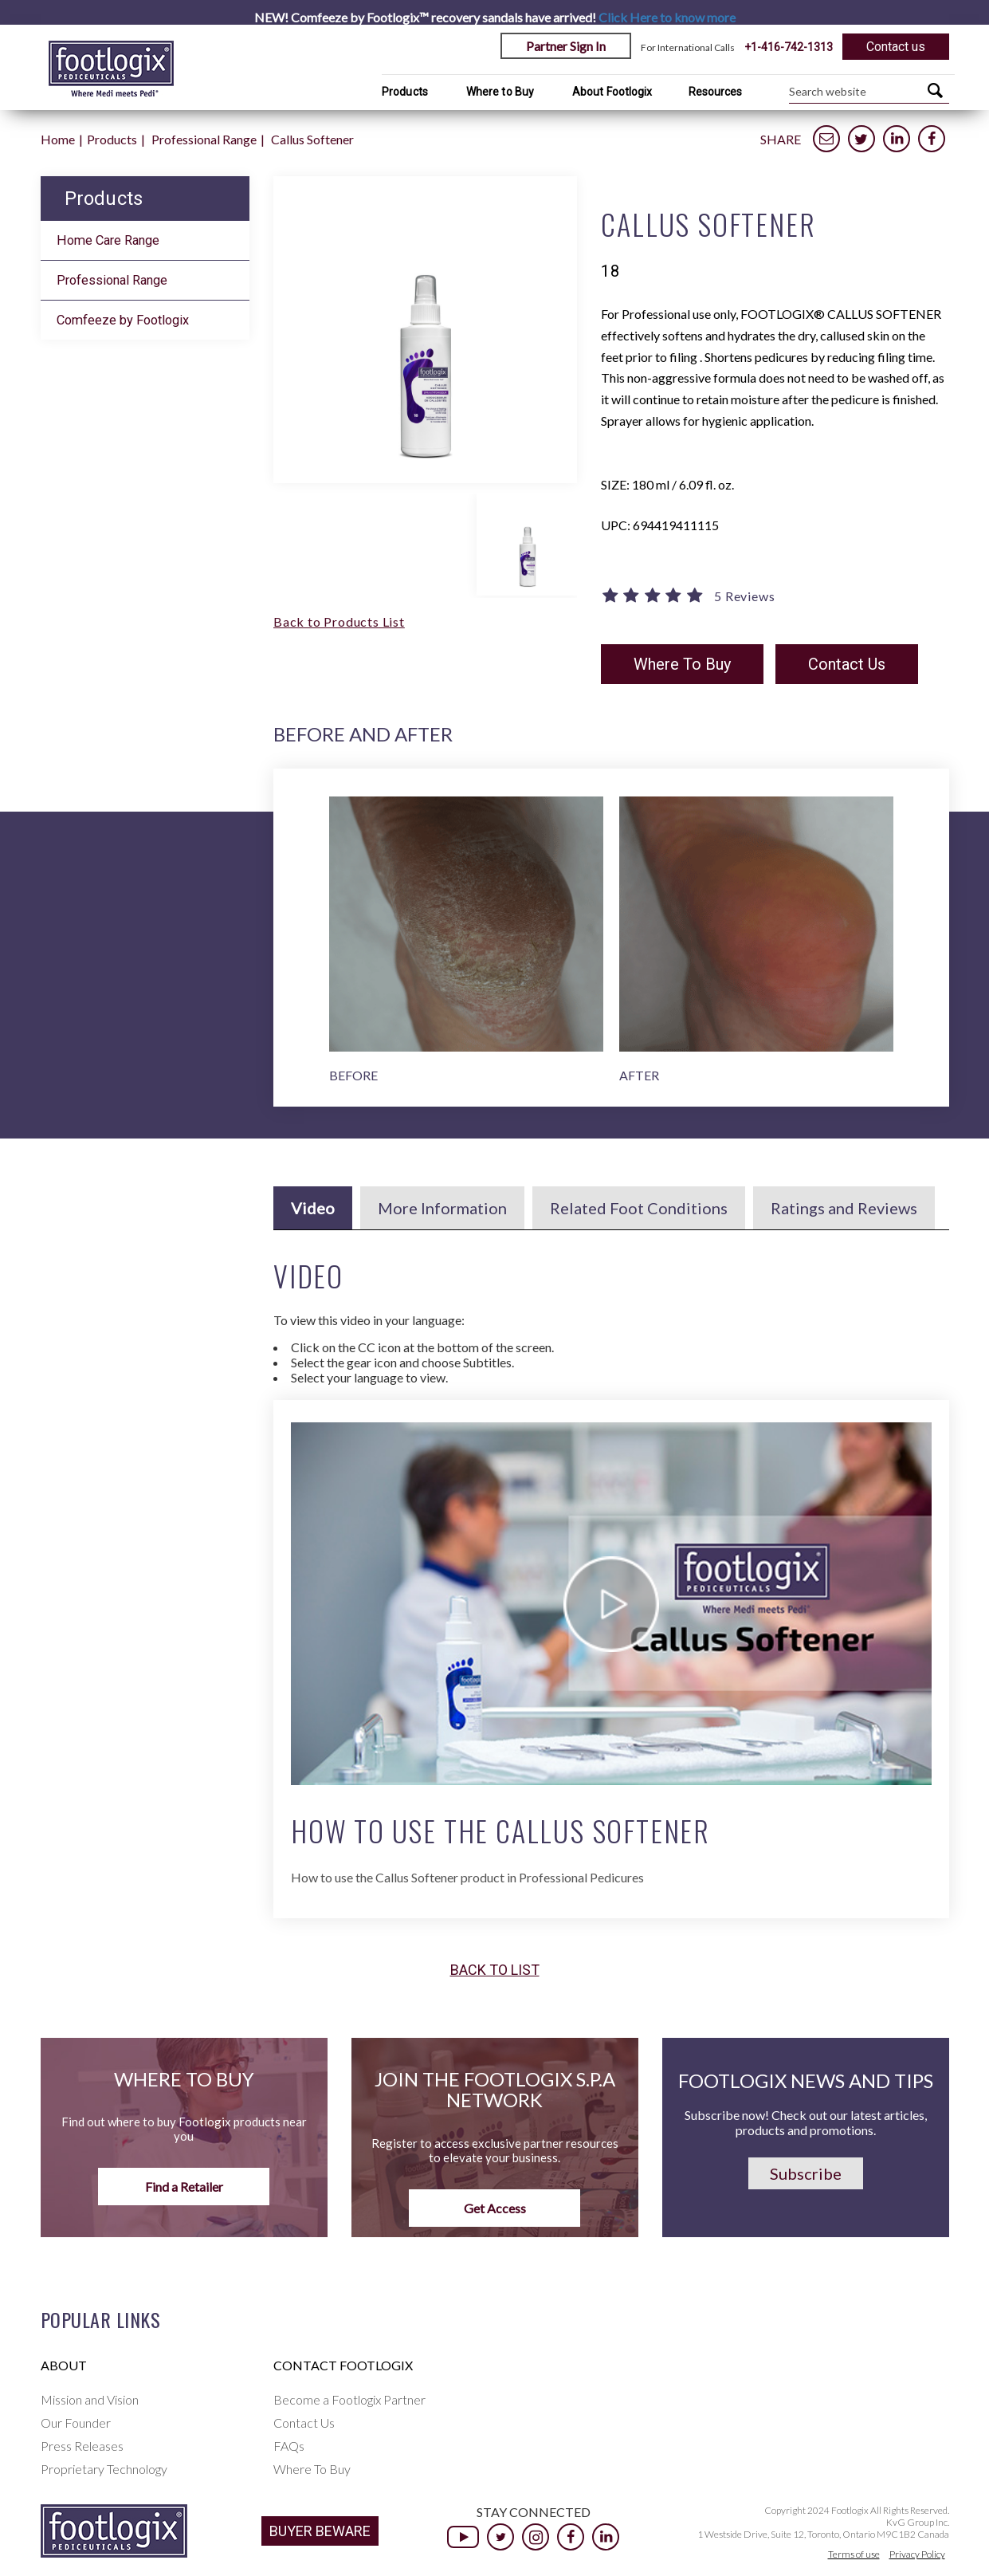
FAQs (288, 2445)
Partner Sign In (566, 45)
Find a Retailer (184, 2186)
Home (58, 139)
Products (405, 91)
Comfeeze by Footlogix (123, 320)
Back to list (495, 1970)
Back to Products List (339, 621)
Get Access (495, 2208)
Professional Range (204, 139)
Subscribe (806, 2173)
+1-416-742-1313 (788, 47)
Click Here (667, 17)
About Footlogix (612, 91)
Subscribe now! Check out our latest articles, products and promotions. (806, 2122)
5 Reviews (744, 596)
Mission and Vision (90, 2399)
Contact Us (846, 664)
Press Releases (82, 2445)
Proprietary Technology (104, 2468)
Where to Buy (500, 91)
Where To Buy (682, 664)
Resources (716, 91)
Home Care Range (108, 240)
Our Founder (76, 2422)
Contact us (895, 46)
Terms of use (854, 2554)
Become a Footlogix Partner (349, 2399)
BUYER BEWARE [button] (320, 2531)
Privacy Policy (917, 2554)
